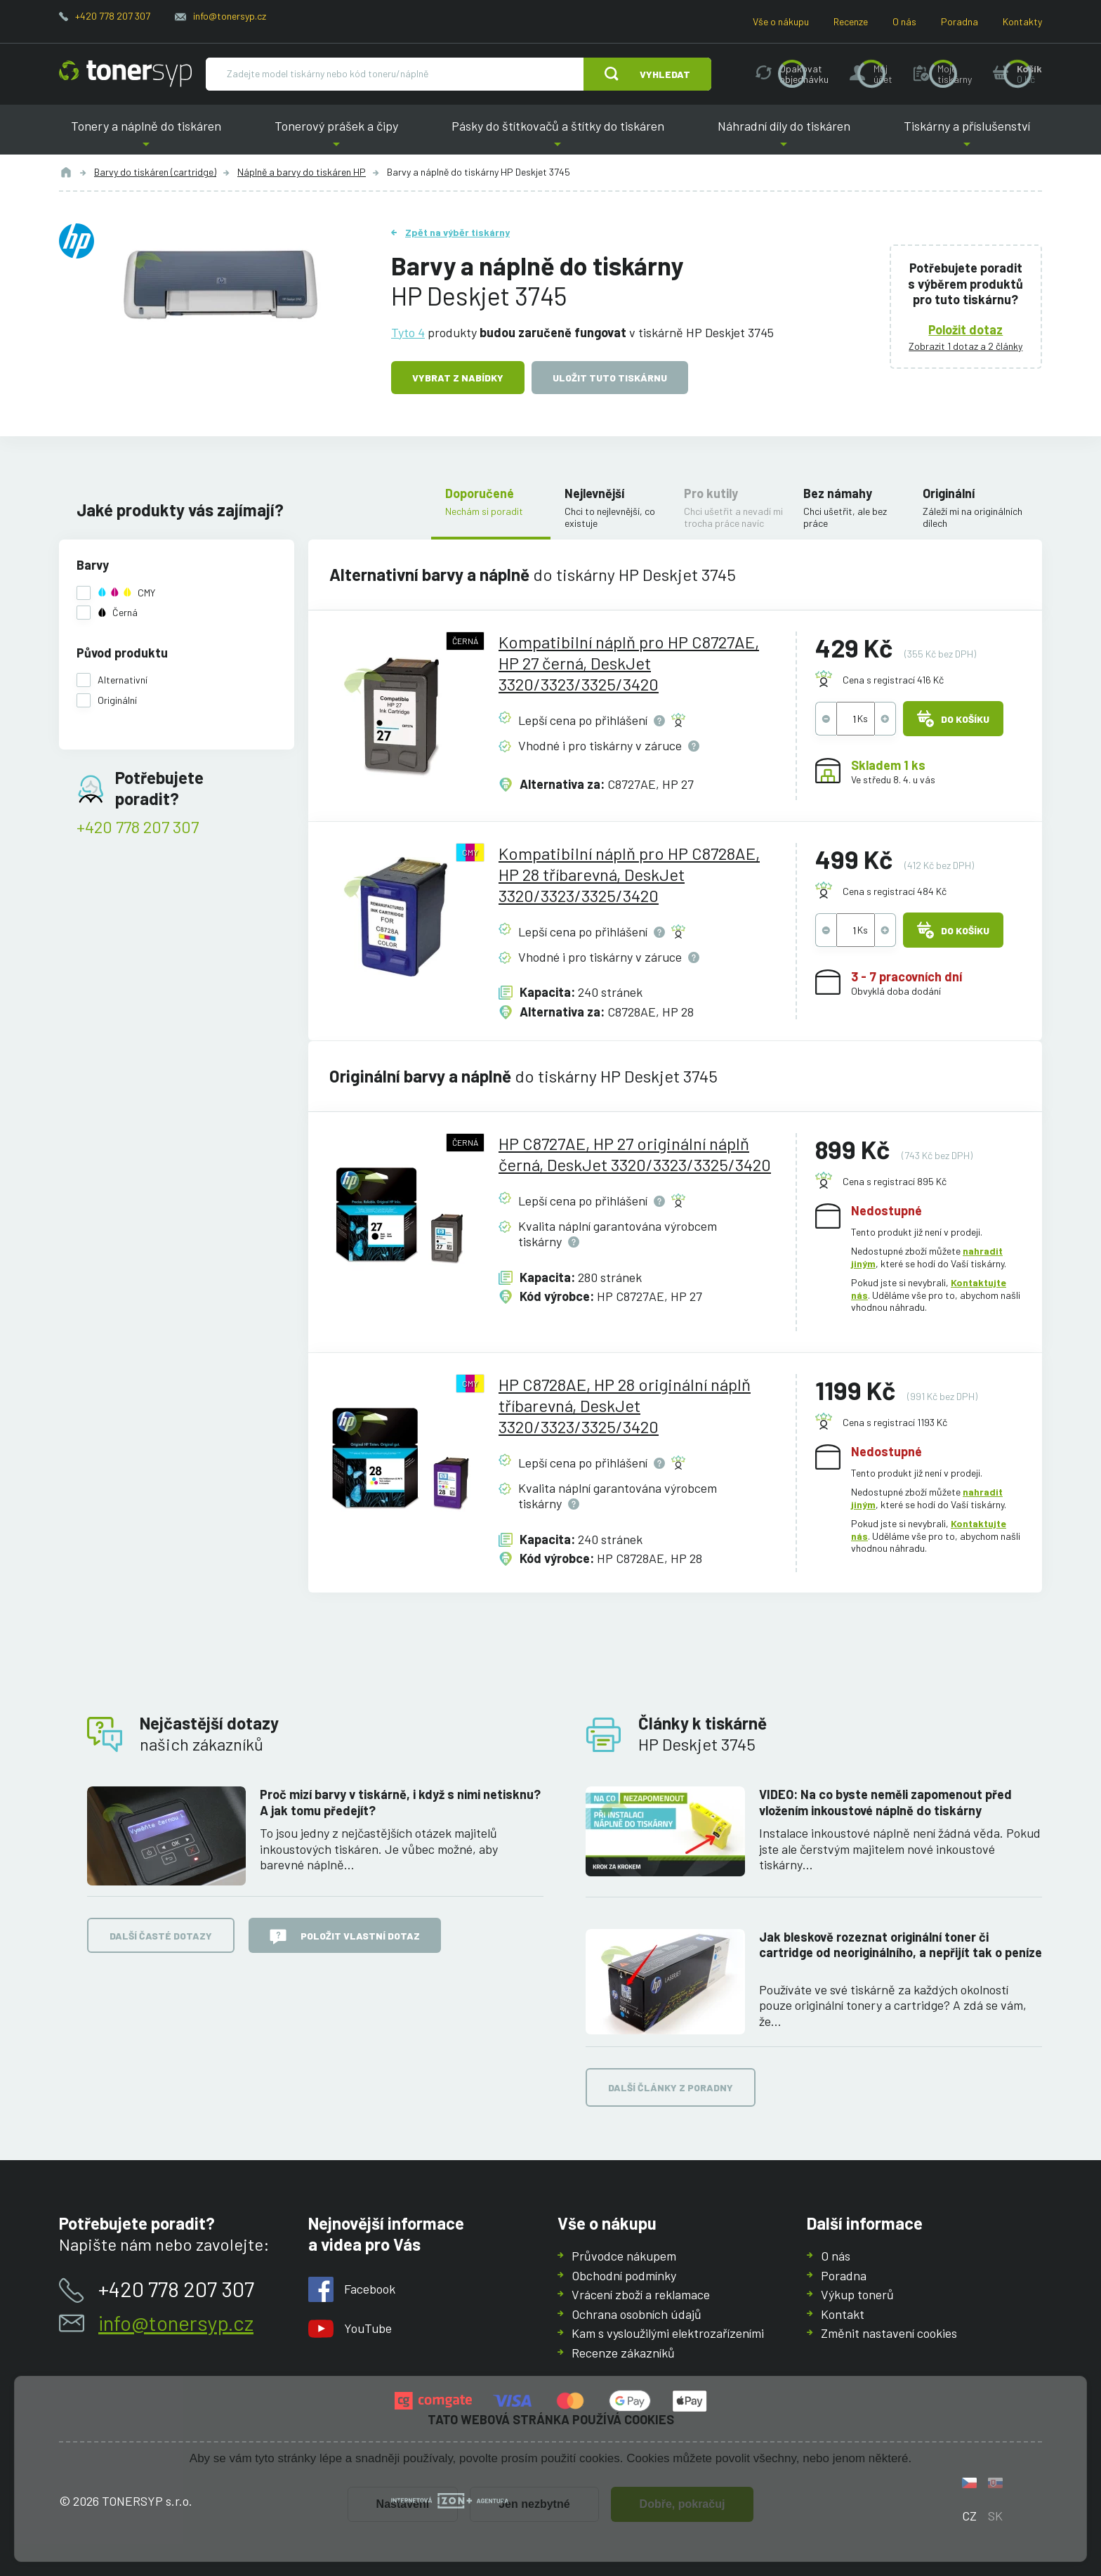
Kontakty (1022, 21)
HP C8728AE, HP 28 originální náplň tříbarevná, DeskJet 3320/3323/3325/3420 (625, 1405)
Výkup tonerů (857, 2294)
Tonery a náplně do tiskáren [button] (146, 136)
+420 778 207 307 (112, 16)
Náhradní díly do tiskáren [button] (784, 136)
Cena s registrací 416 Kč (893, 680)
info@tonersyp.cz (229, 16)
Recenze (850, 21)
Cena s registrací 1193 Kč (895, 1422)
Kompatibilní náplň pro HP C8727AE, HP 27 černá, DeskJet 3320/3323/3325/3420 (629, 663)
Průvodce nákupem (624, 2255)
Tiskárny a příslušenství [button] (967, 136)
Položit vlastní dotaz (345, 1937)
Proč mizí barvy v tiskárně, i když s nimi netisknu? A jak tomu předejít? (400, 1802)
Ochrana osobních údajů (636, 2313)
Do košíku (953, 718)
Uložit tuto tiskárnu (610, 378)
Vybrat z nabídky (457, 378)
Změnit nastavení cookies (889, 2333)
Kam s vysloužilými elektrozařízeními (668, 2333)
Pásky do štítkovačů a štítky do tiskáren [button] (557, 136)
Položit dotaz (966, 328)
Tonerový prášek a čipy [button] (336, 136)
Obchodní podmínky (624, 2274)
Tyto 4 (408, 331)
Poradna (959, 21)
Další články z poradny (670, 2088)
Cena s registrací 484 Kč (895, 891)
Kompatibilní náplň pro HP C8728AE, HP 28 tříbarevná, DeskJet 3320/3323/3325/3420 (629, 874)
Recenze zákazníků (623, 2352)
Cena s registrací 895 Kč (895, 1181)
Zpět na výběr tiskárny (457, 232)
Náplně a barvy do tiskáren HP (301, 172)
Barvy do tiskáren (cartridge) (155, 172)
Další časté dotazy (161, 1936)
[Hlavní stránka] (125, 73)
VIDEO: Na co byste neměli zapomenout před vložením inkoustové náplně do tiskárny (885, 1802)
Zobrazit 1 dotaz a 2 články (966, 346)
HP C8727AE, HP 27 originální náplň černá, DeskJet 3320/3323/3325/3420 (635, 1154)
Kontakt (842, 2313)
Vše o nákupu (781, 21)
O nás (904, 21)
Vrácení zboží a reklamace (641, 2294)
